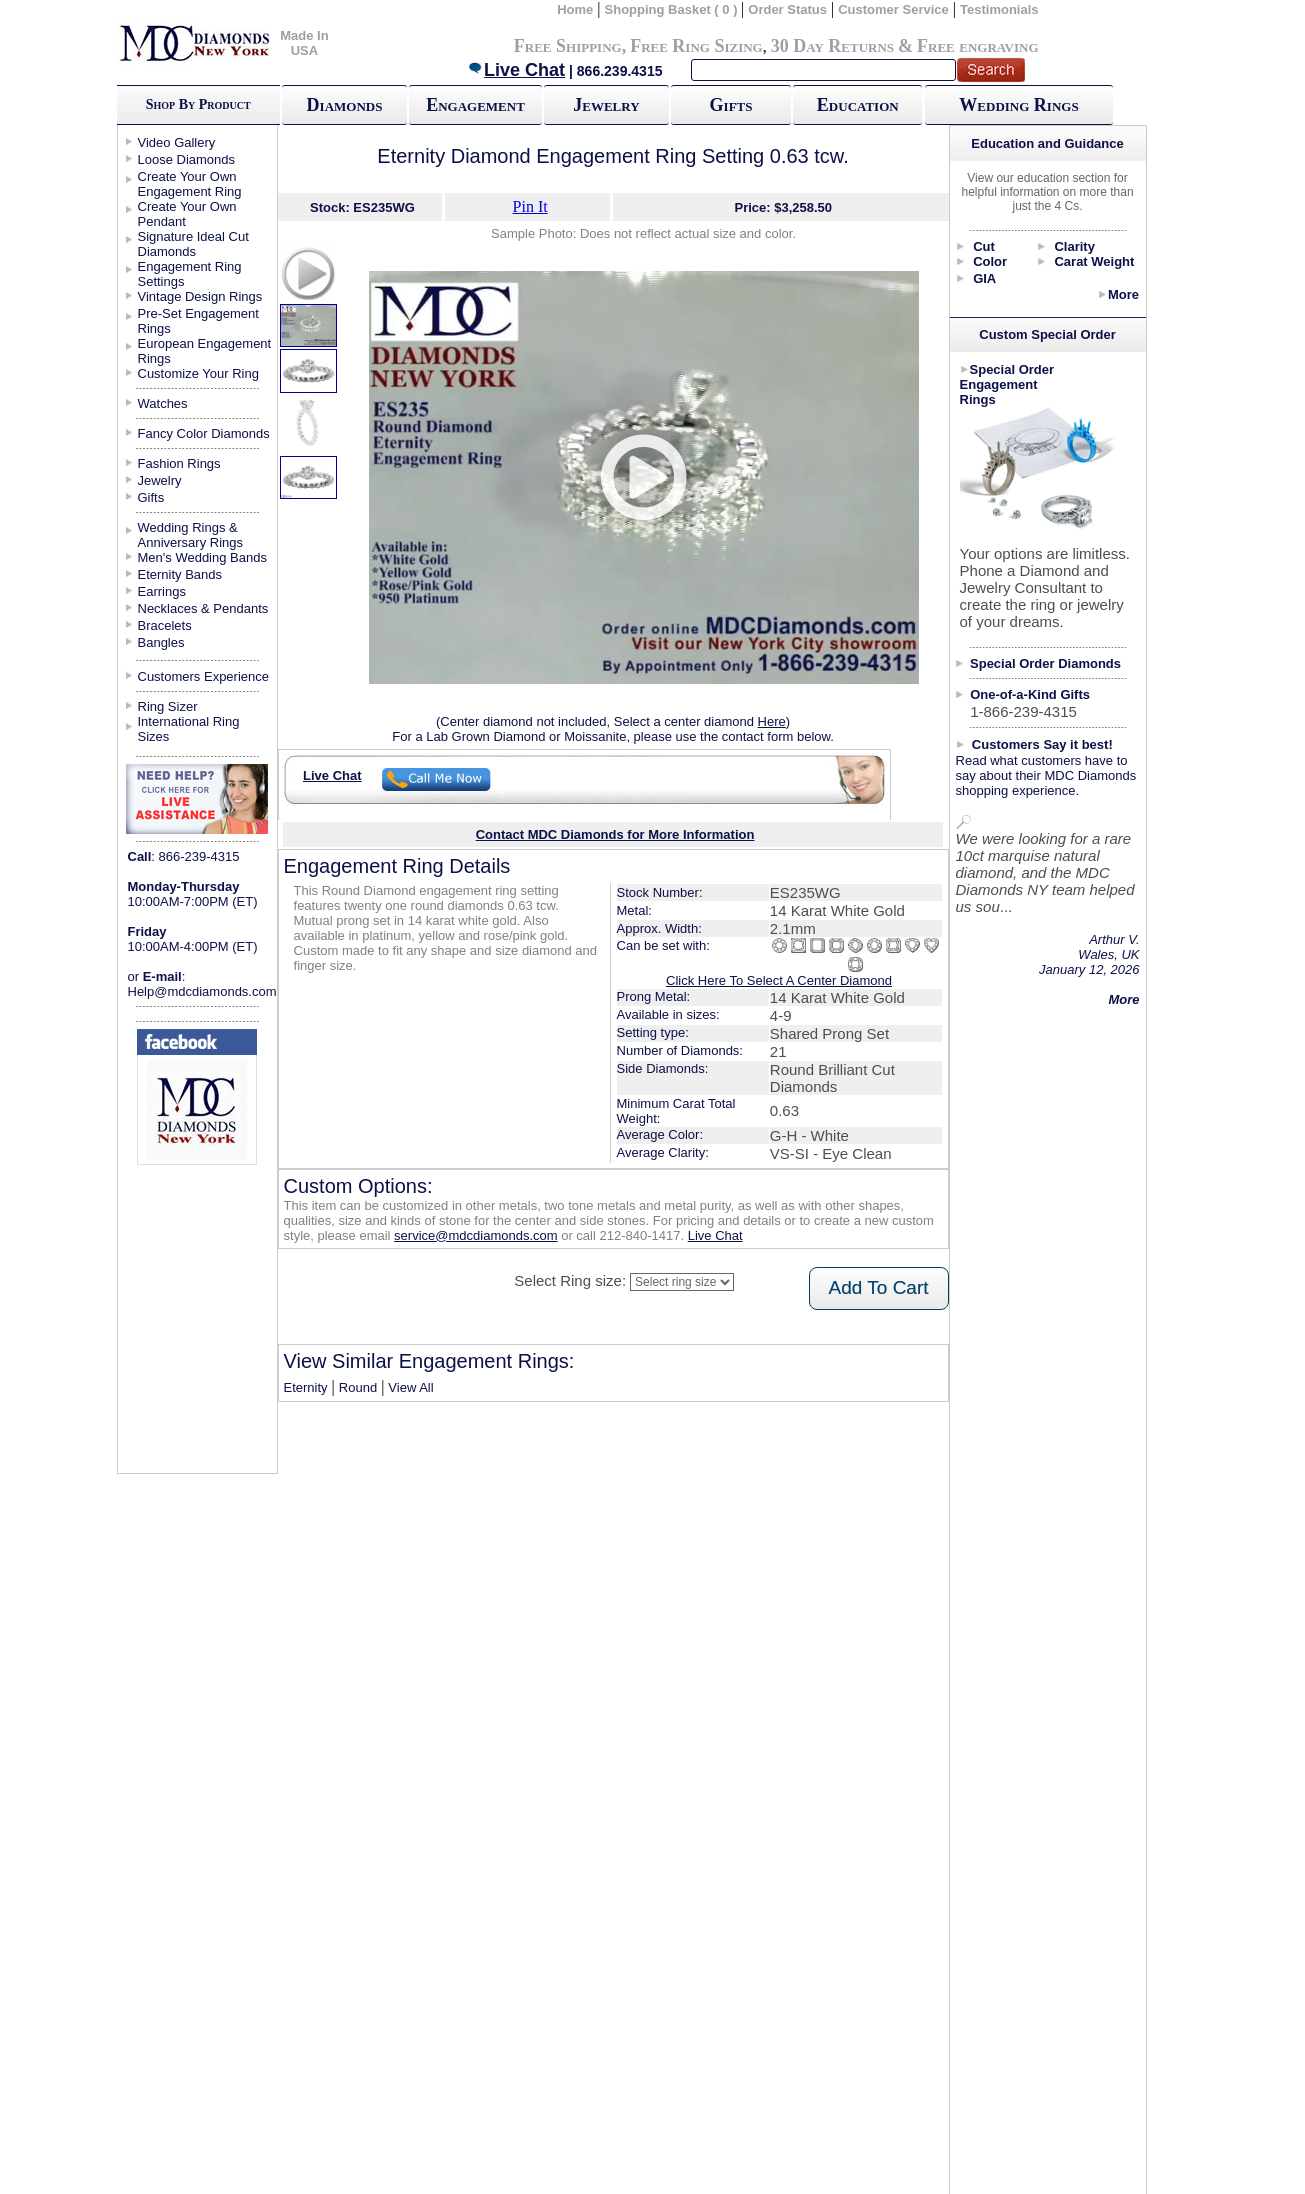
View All (410, 1387)
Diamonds (345, 105)
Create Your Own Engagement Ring (190, 184)
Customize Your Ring (198, 373)
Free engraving (977, 46)
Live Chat (516, 70)
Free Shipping (568, 46)
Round (358, 1387)
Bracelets (165, 625)
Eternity (306, 1387)
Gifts (731, 105)
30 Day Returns (832, 46)
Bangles (161, 642)
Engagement (475, 105)
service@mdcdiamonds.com (475, 1235)
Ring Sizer (168, 706)
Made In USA (304, 43)
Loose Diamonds (187, 159)
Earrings (162, 591)
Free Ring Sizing (696, 46)
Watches (163, 403)
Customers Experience (204, 676)
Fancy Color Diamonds (204, 433)
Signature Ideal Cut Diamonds (193, 244)
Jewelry (606, 105)
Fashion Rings (179, 463)
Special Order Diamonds (1045, 663)
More (1123, 294)
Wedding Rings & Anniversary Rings (191, 535)
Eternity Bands (180, 574)
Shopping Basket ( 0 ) (673, 9)
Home (575, 9)
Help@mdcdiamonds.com (202, 991)
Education (858, 105)
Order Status (787, 9)
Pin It (530, 206)
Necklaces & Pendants (203, 608)
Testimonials (999, 9)
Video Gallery (177, 142)
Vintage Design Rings (200, 296)
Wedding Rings (1018, 105)
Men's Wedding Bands (202, 557)
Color (990, 261)
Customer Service (893, 9)
